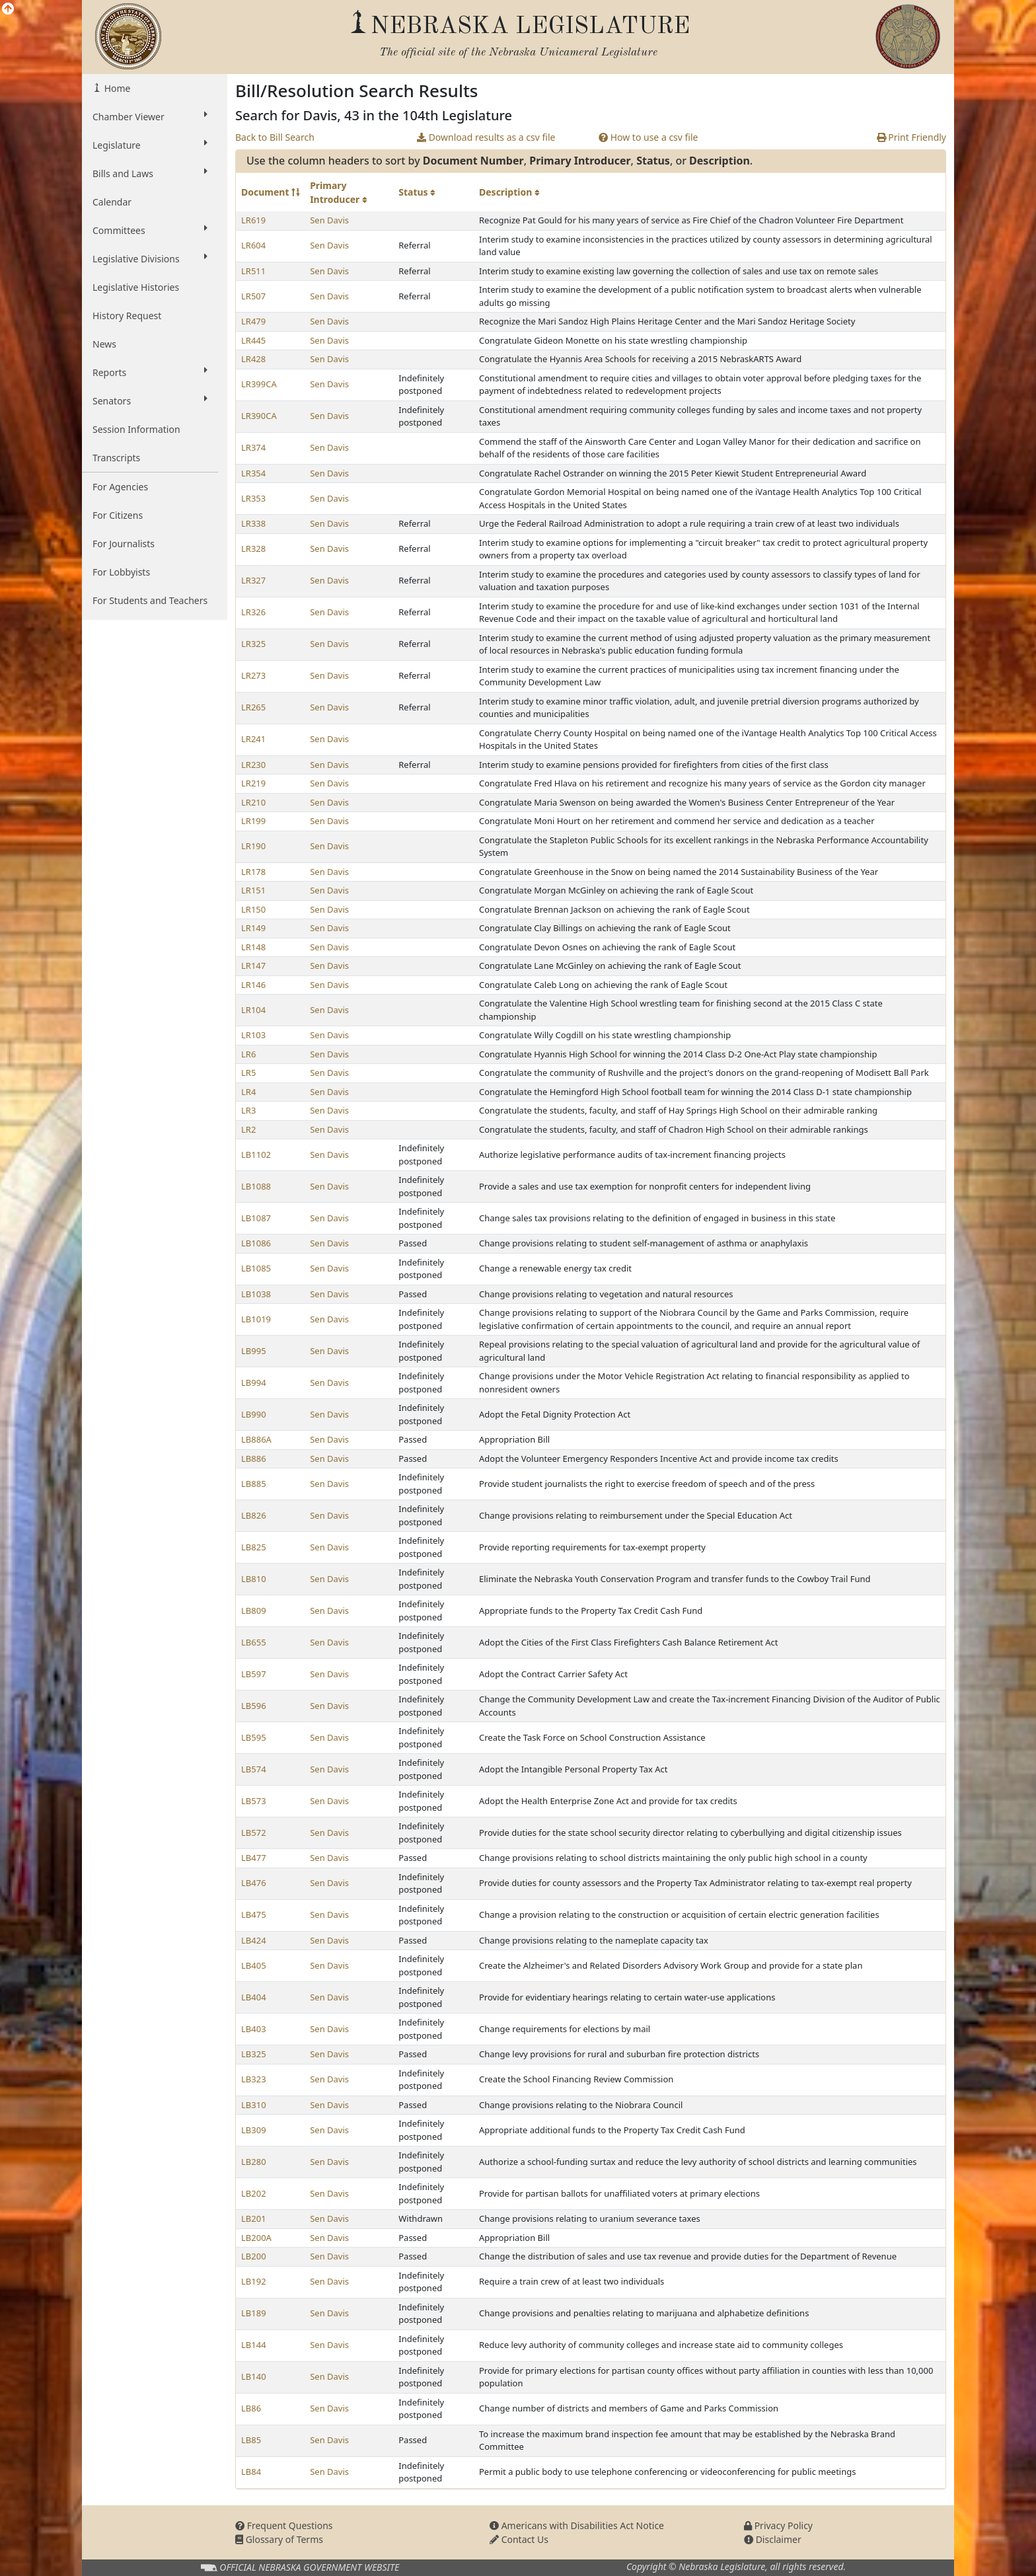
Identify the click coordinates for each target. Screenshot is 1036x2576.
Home (116, 88)
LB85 (251, 2440)
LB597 (253, 1674)
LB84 (251, 2472)
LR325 (253, 644)
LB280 (253, 2162)
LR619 (253, 220)
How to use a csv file (648, 137)
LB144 (253, 2345)
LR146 (253, 985)
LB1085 (256, 1268)
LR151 (253, 890)
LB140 (253, 2376)
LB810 (253, 1579)
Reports (149, 372)
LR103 (253, 1035)
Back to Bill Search (274, 137)
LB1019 (256, 1319)
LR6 (248, 1054)
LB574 (253, 1769)
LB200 (253, 2256)
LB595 (253, 1737)
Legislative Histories (135, 287)
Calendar (111, 202)
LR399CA (259, 384)
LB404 (253, 1997)
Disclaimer (772, 2539)
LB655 (253, 1642)
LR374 (253, 447)
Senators (149, 400)
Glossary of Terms (279, 2539)
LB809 (253, 1610)
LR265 (253, 707)
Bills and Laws (149, 173)
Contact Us (519, 2539)
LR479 (253, 321)
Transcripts (116, 457)
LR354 (253, 473)
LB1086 (256, 1243)
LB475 (253, 1914)
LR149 (253, 928)
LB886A (256, 1439)
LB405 (253, 1965)
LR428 (253, 359)
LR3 (248, 1110)
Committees (149, 230)
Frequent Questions (284, 2525)
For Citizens (117, 515)
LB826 (253, 1515)
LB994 (253, 1382)
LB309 (253, 2130)
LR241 (253, 739)
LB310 (253, 2105)
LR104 (253, 1010)
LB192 (253, 2281)
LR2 (248, 1129)
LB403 (253, 2029)
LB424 (253, 1940)
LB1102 (256, 1154)
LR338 (253, 523)
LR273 (253, 675)
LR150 (253, 909)
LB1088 (256, 1186)
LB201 (253, 2218)
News (104, 344)
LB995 (253, 1351)
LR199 (253, 821)
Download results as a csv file (486, 137)
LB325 (253, 2054)
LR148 (253, 947)
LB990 (253, 1414)
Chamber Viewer (149, 116)
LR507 (253, 296)
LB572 (253, 1832)
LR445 (253, 340)
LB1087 (256, 1218)
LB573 (253, 1801)
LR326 (253, 612)
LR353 (253, 498)
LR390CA (259, 416)
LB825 (253, 1547)
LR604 (253, 245)
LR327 (253, 580)
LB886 (253, 1458)
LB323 (253, 2079)
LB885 (253, 1484)
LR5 (248, 1073)
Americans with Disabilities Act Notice (577, 2525)
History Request (126, 315)
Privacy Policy (778, 2525)
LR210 (253, 802)
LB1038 (256, 1294)
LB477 (253, 1858)
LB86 (251, 2408)
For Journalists (123, 543)
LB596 (253, 1706)
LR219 (253, 783)
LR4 (248, 1092)
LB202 (253, 2193)
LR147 (253, 965)
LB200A (256, 2238)
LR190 (253, 846)
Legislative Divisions (149, 258)
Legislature (149, 144)
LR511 (253, 271)
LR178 (253, 872)
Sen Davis (329, 220)
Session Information (136, 429)
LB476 (253, 1883)
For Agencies (120, 486)
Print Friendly (911, 137)
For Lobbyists (121, 572)
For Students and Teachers (149, 600)
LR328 (253, 548)
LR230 (253, 765)
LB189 (253, 2313)
